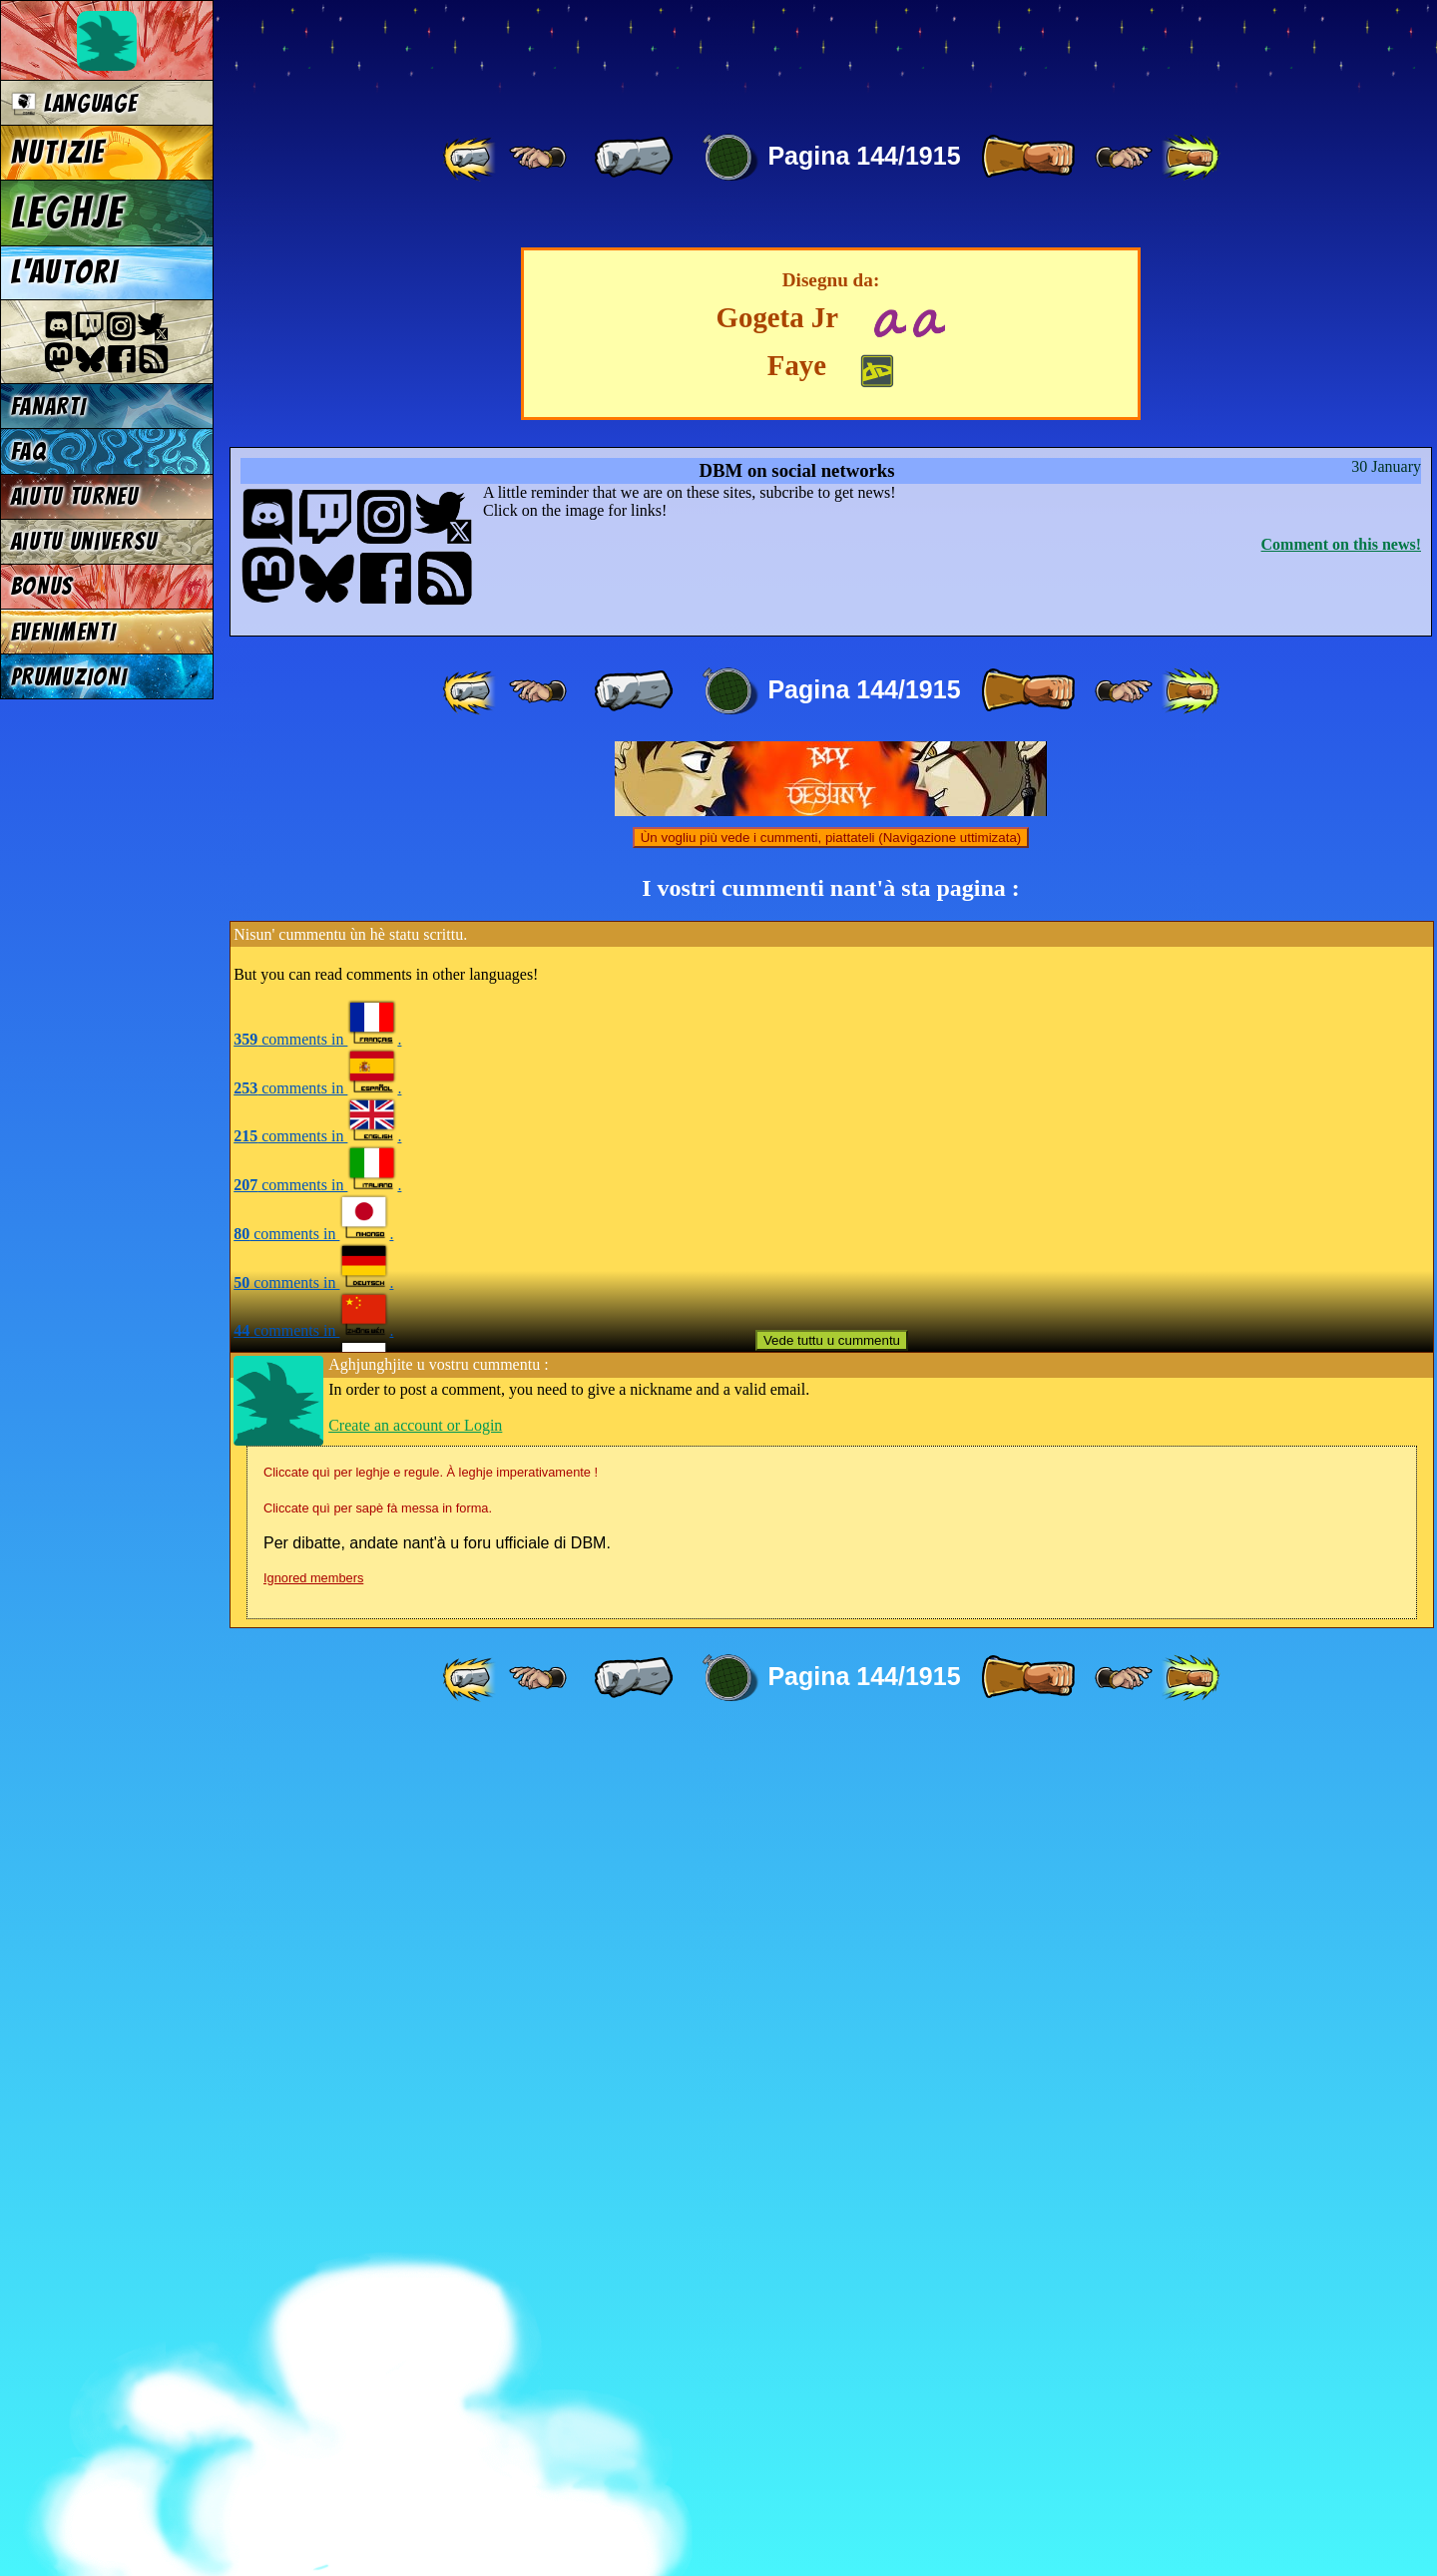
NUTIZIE (58, 153)
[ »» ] (1190, 158)
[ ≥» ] (1124, 158)
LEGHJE (68, 212)
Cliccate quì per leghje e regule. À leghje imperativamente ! (430, 2315)
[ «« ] (471, 158)
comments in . (317, 1882)
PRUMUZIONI (69, 676)
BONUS (42, 586)
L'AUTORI (65, 272)
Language (74, 103)
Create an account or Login (415, 2268)
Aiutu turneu (75, 496)
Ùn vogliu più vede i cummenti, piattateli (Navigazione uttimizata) (831, 1680)
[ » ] (1028, 158)
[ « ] (634, 158)
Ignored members (313, 2420)
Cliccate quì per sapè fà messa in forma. (377, 2351)
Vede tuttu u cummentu (831, 2183)
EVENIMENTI (64, 632)
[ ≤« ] (538, 158)
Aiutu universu (85, 541)
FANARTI (49, 406)
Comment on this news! (1341, 1387)
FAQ (29, 451)
